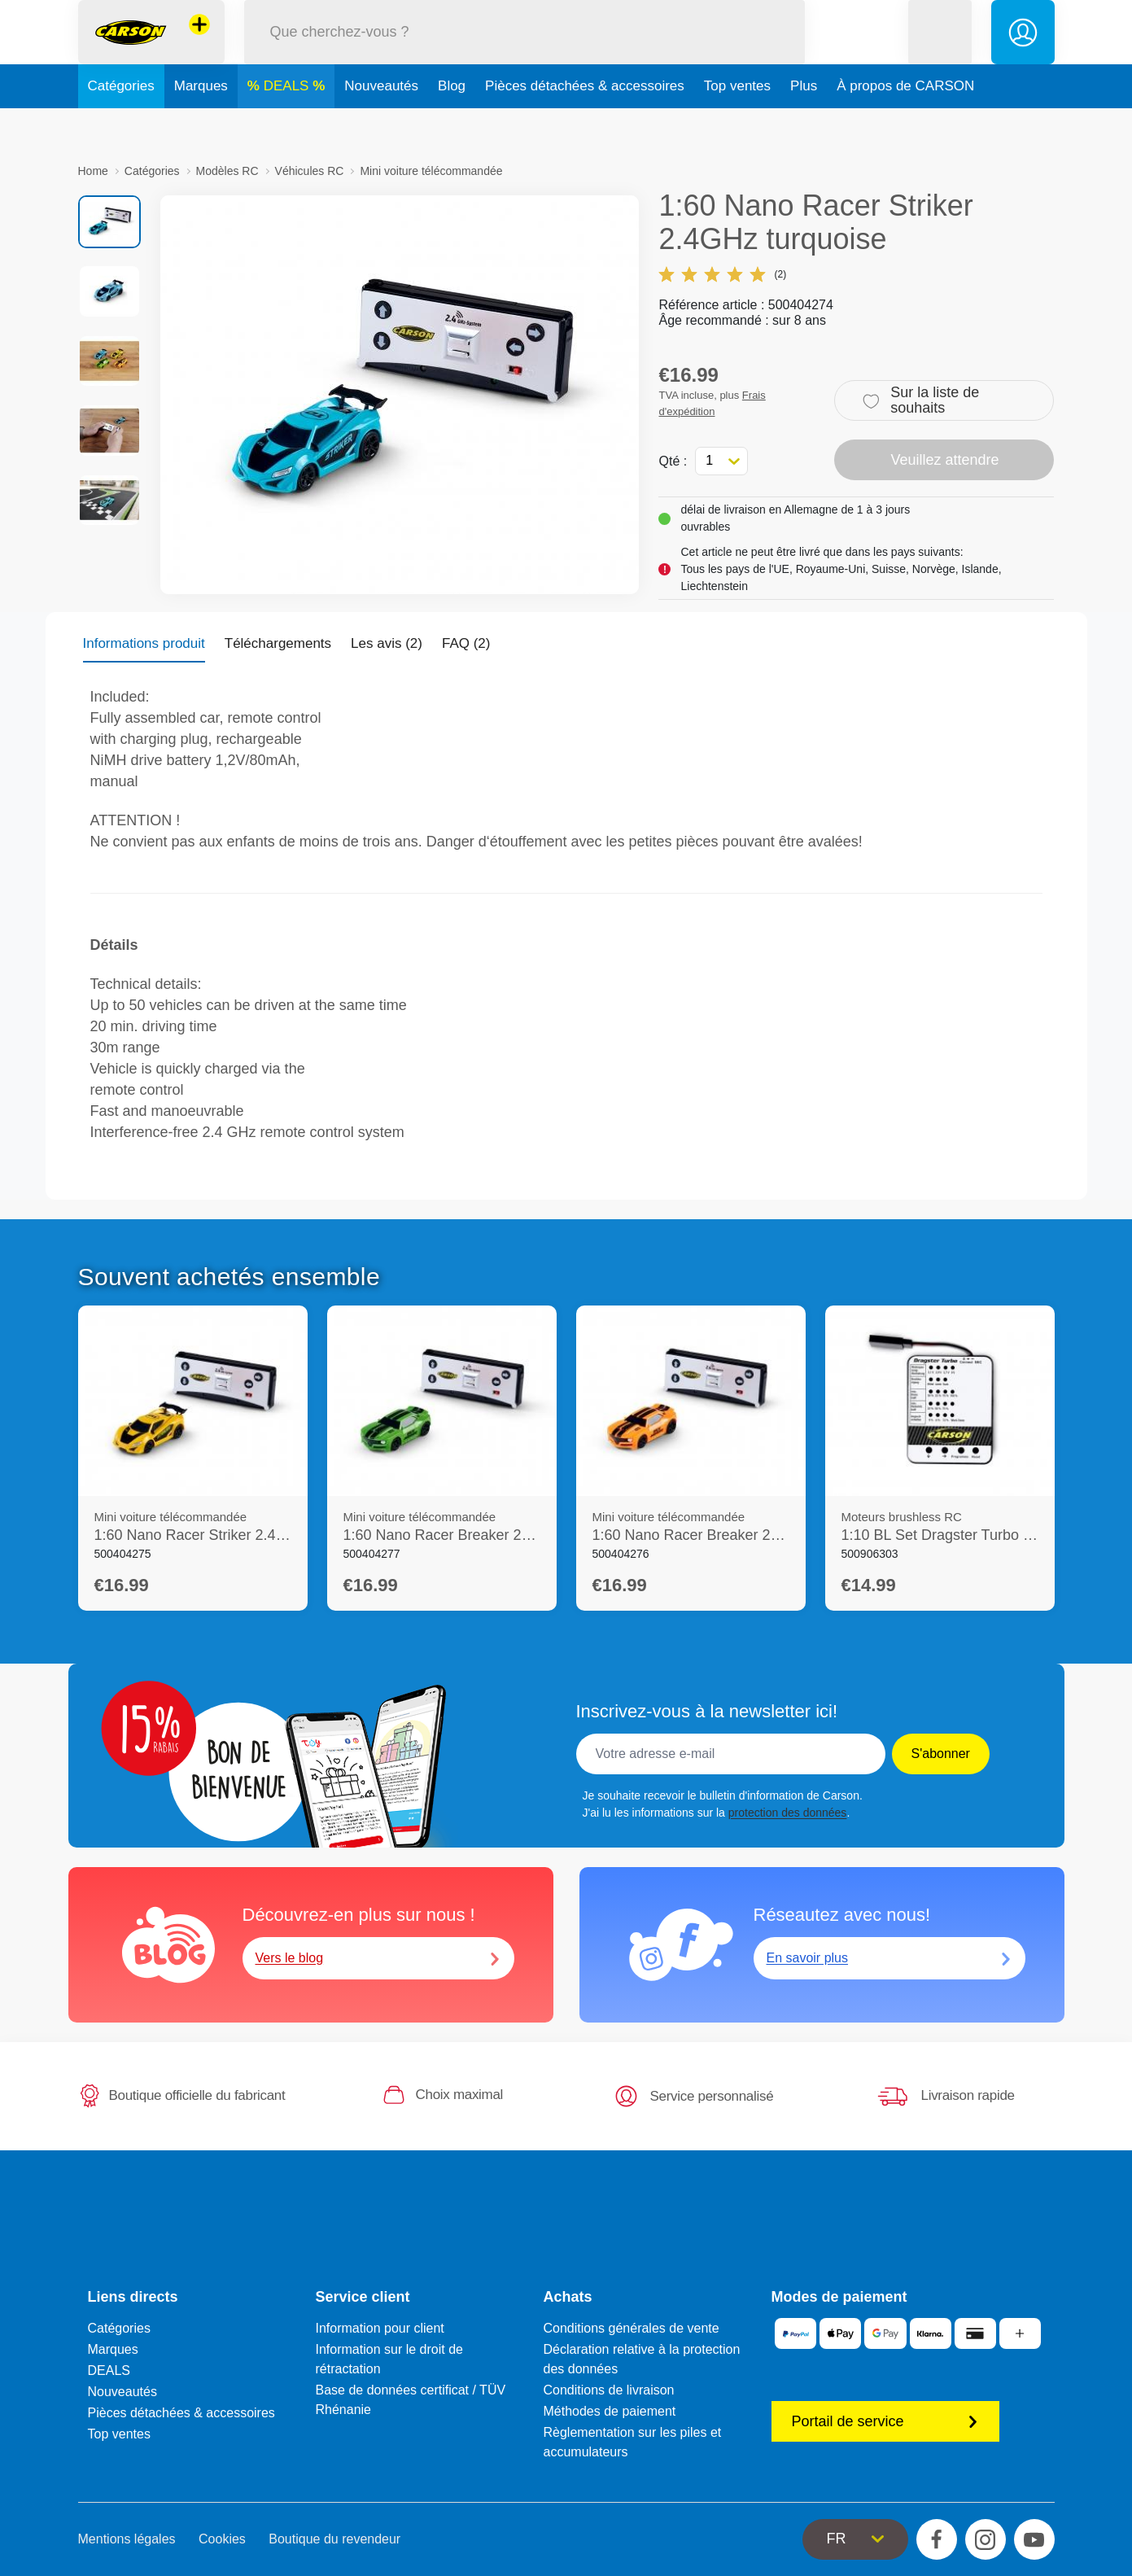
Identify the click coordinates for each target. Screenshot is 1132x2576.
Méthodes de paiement (610, 2411)
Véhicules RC (309, 170)
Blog (451, 125)
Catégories (121, 125)
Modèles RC (227, 170)
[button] (940, 52)
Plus (803, 125)
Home (93, 170)
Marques (201, 125)
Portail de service (885, 2421)
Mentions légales (127, 2539)
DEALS (288, 125)
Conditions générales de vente (631, 2328)
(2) (722, 274)
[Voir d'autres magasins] (199, 44)
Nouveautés (381, 125)
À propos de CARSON (905, 125)
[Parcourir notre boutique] (525, 52)
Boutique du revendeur (334, 2539)
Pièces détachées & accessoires (584, 125)
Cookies (222, 2539)
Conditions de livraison (609, 2390)
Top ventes (737, 125)
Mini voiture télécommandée (431, 170)
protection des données (787, 1812)
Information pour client (380, 2328)
